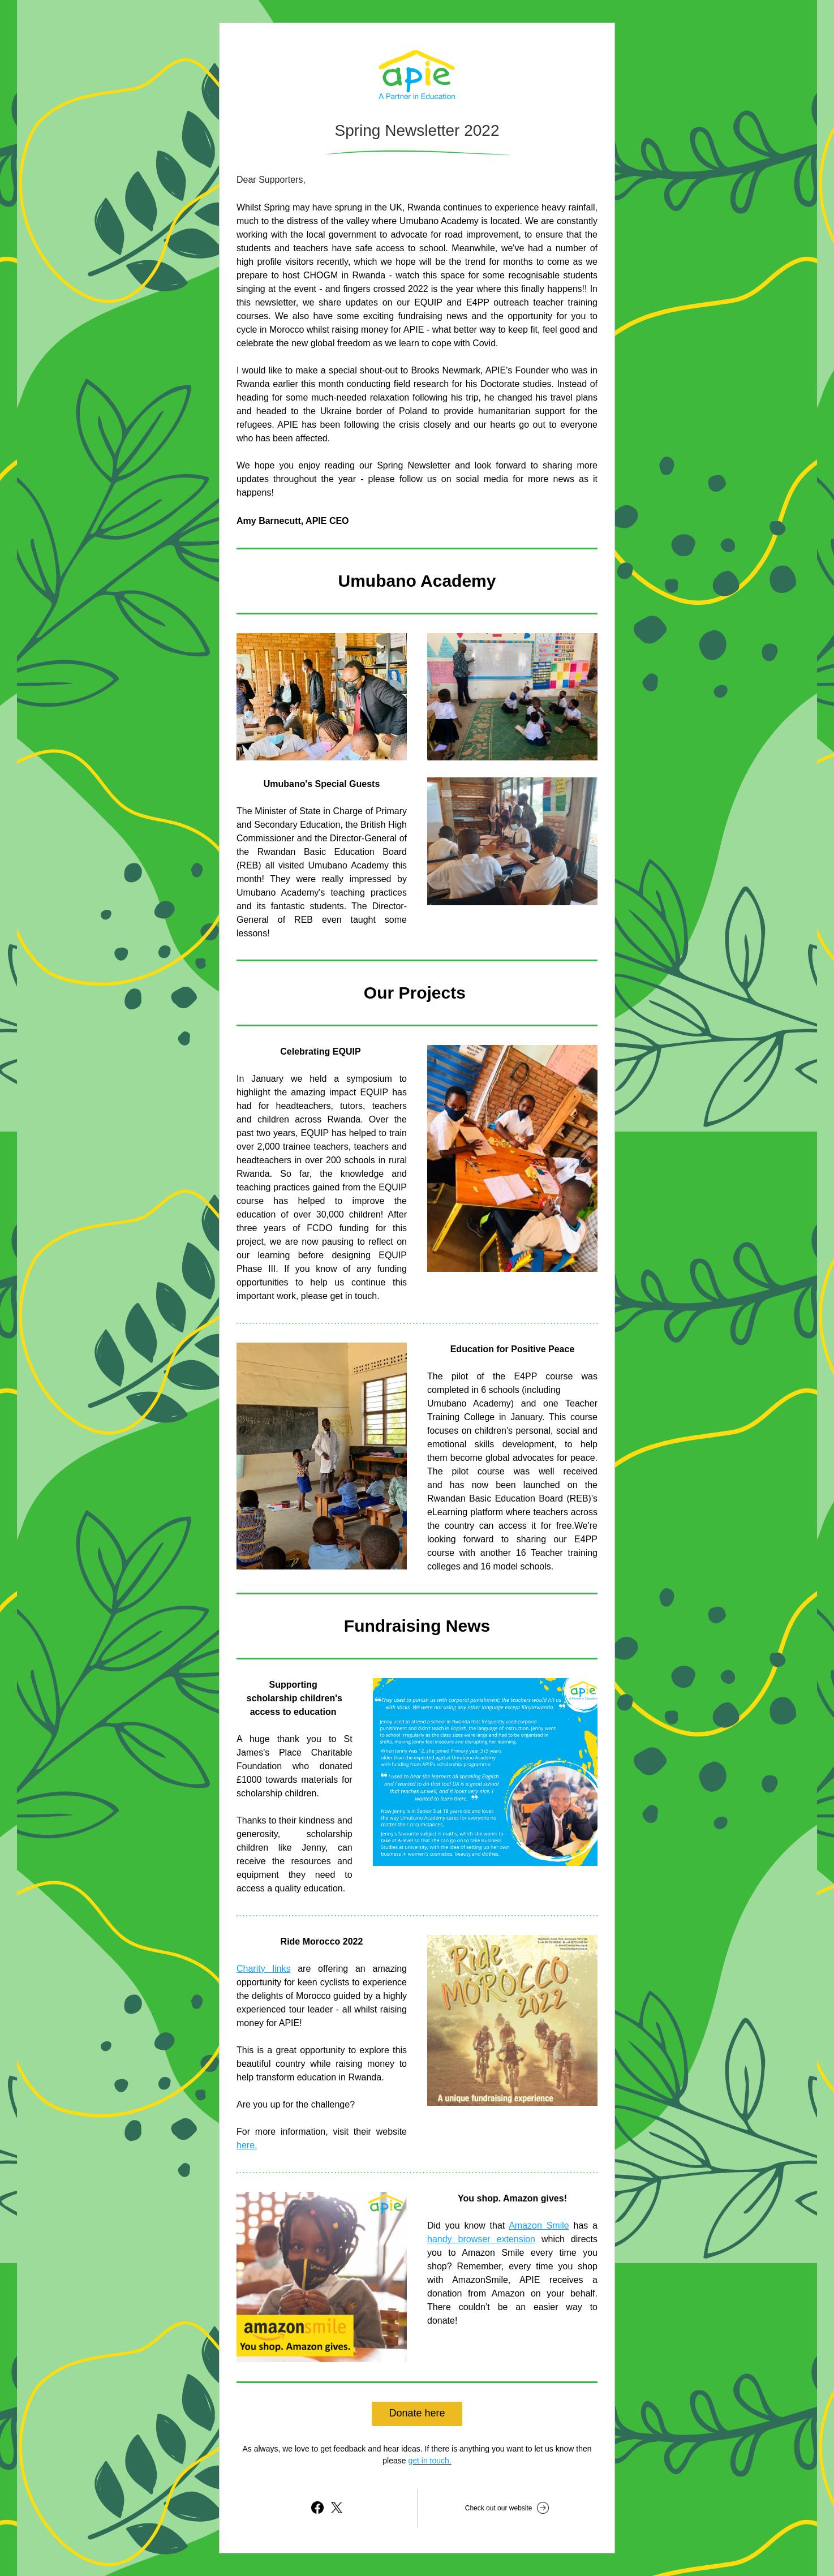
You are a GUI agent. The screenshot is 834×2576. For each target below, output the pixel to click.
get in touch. (429, 2460)
